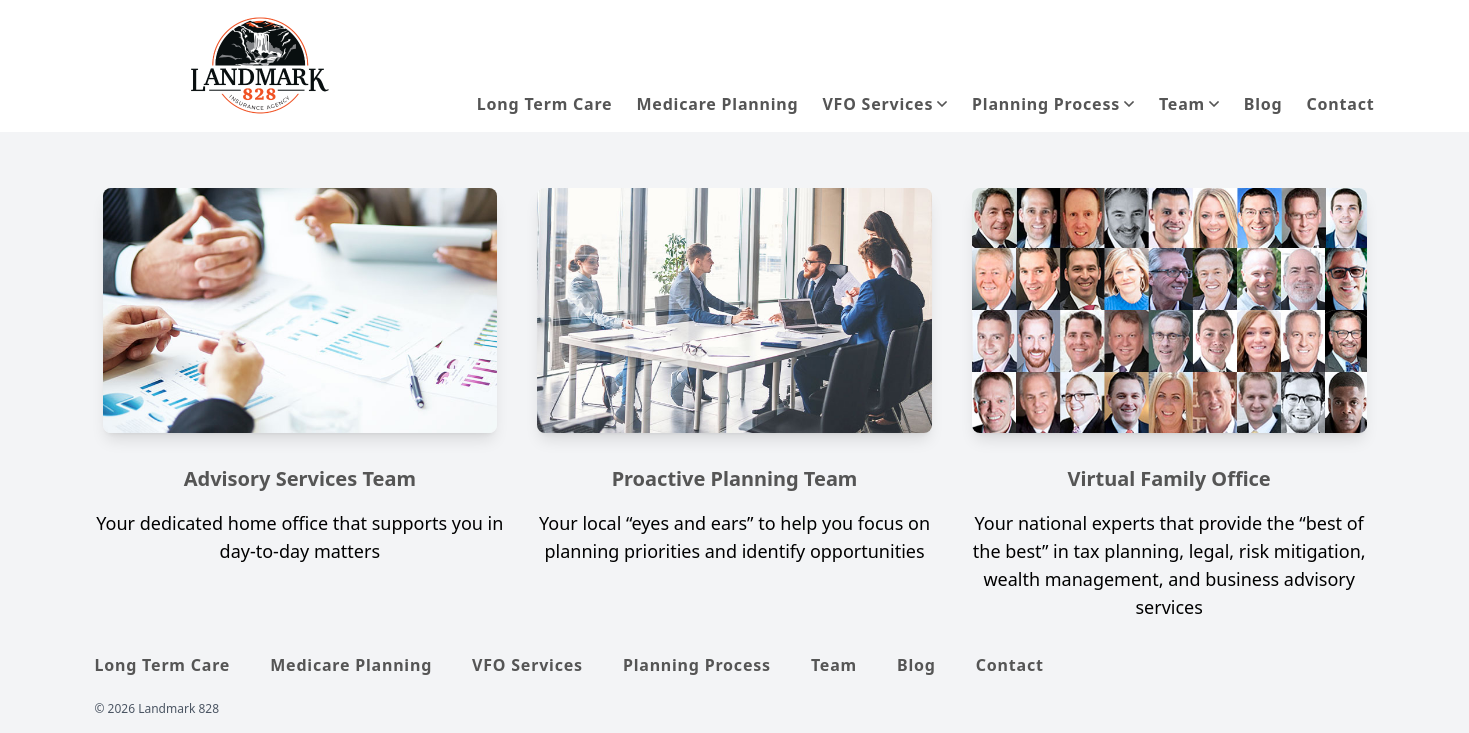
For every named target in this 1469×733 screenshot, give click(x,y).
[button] (1189, 104)
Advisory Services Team (300, 478)
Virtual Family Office (1169, 478)
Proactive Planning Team (735, 478)
